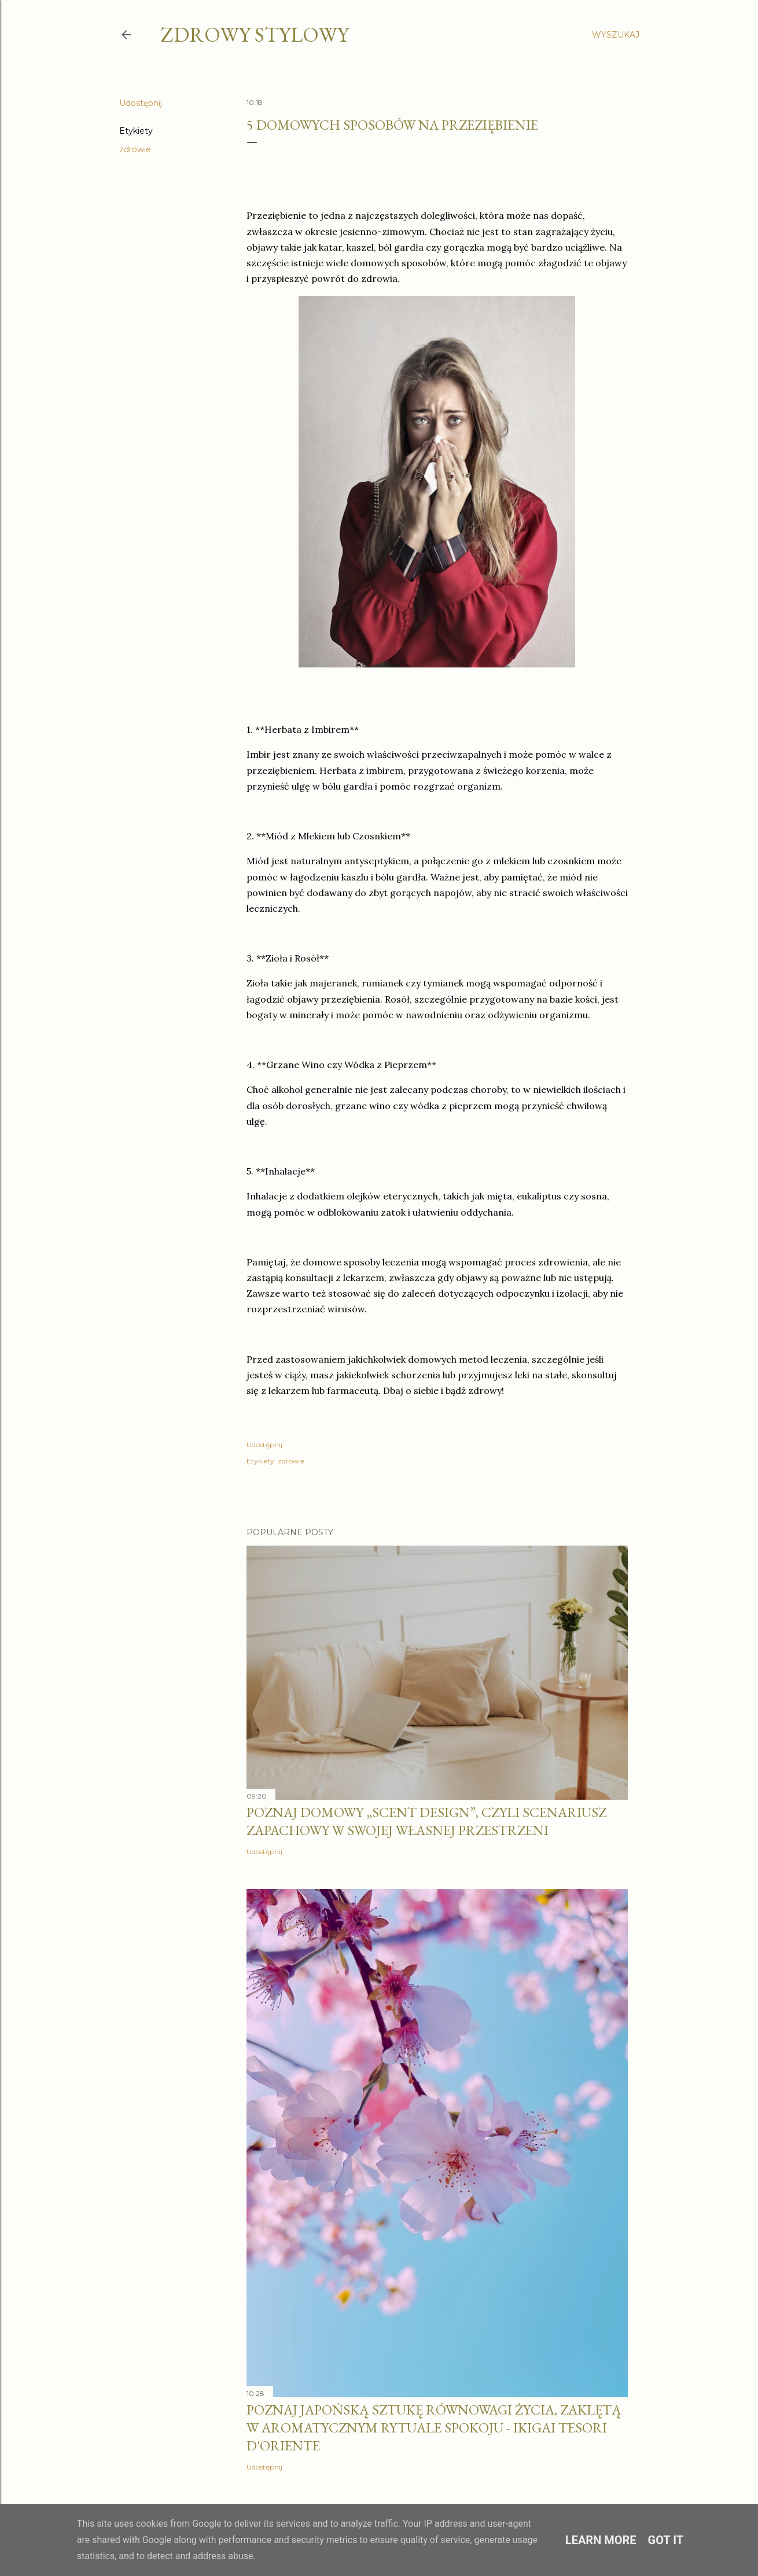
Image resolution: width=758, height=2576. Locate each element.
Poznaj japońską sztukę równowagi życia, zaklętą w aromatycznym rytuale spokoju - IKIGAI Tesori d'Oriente (433, 2427)
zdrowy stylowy (255, 34)
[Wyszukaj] (615, 35)
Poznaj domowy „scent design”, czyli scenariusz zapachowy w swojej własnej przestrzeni (426, 1821)
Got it (666, 2540)
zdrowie (135, 149)
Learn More (600, 2540)
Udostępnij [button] (140, 103)
